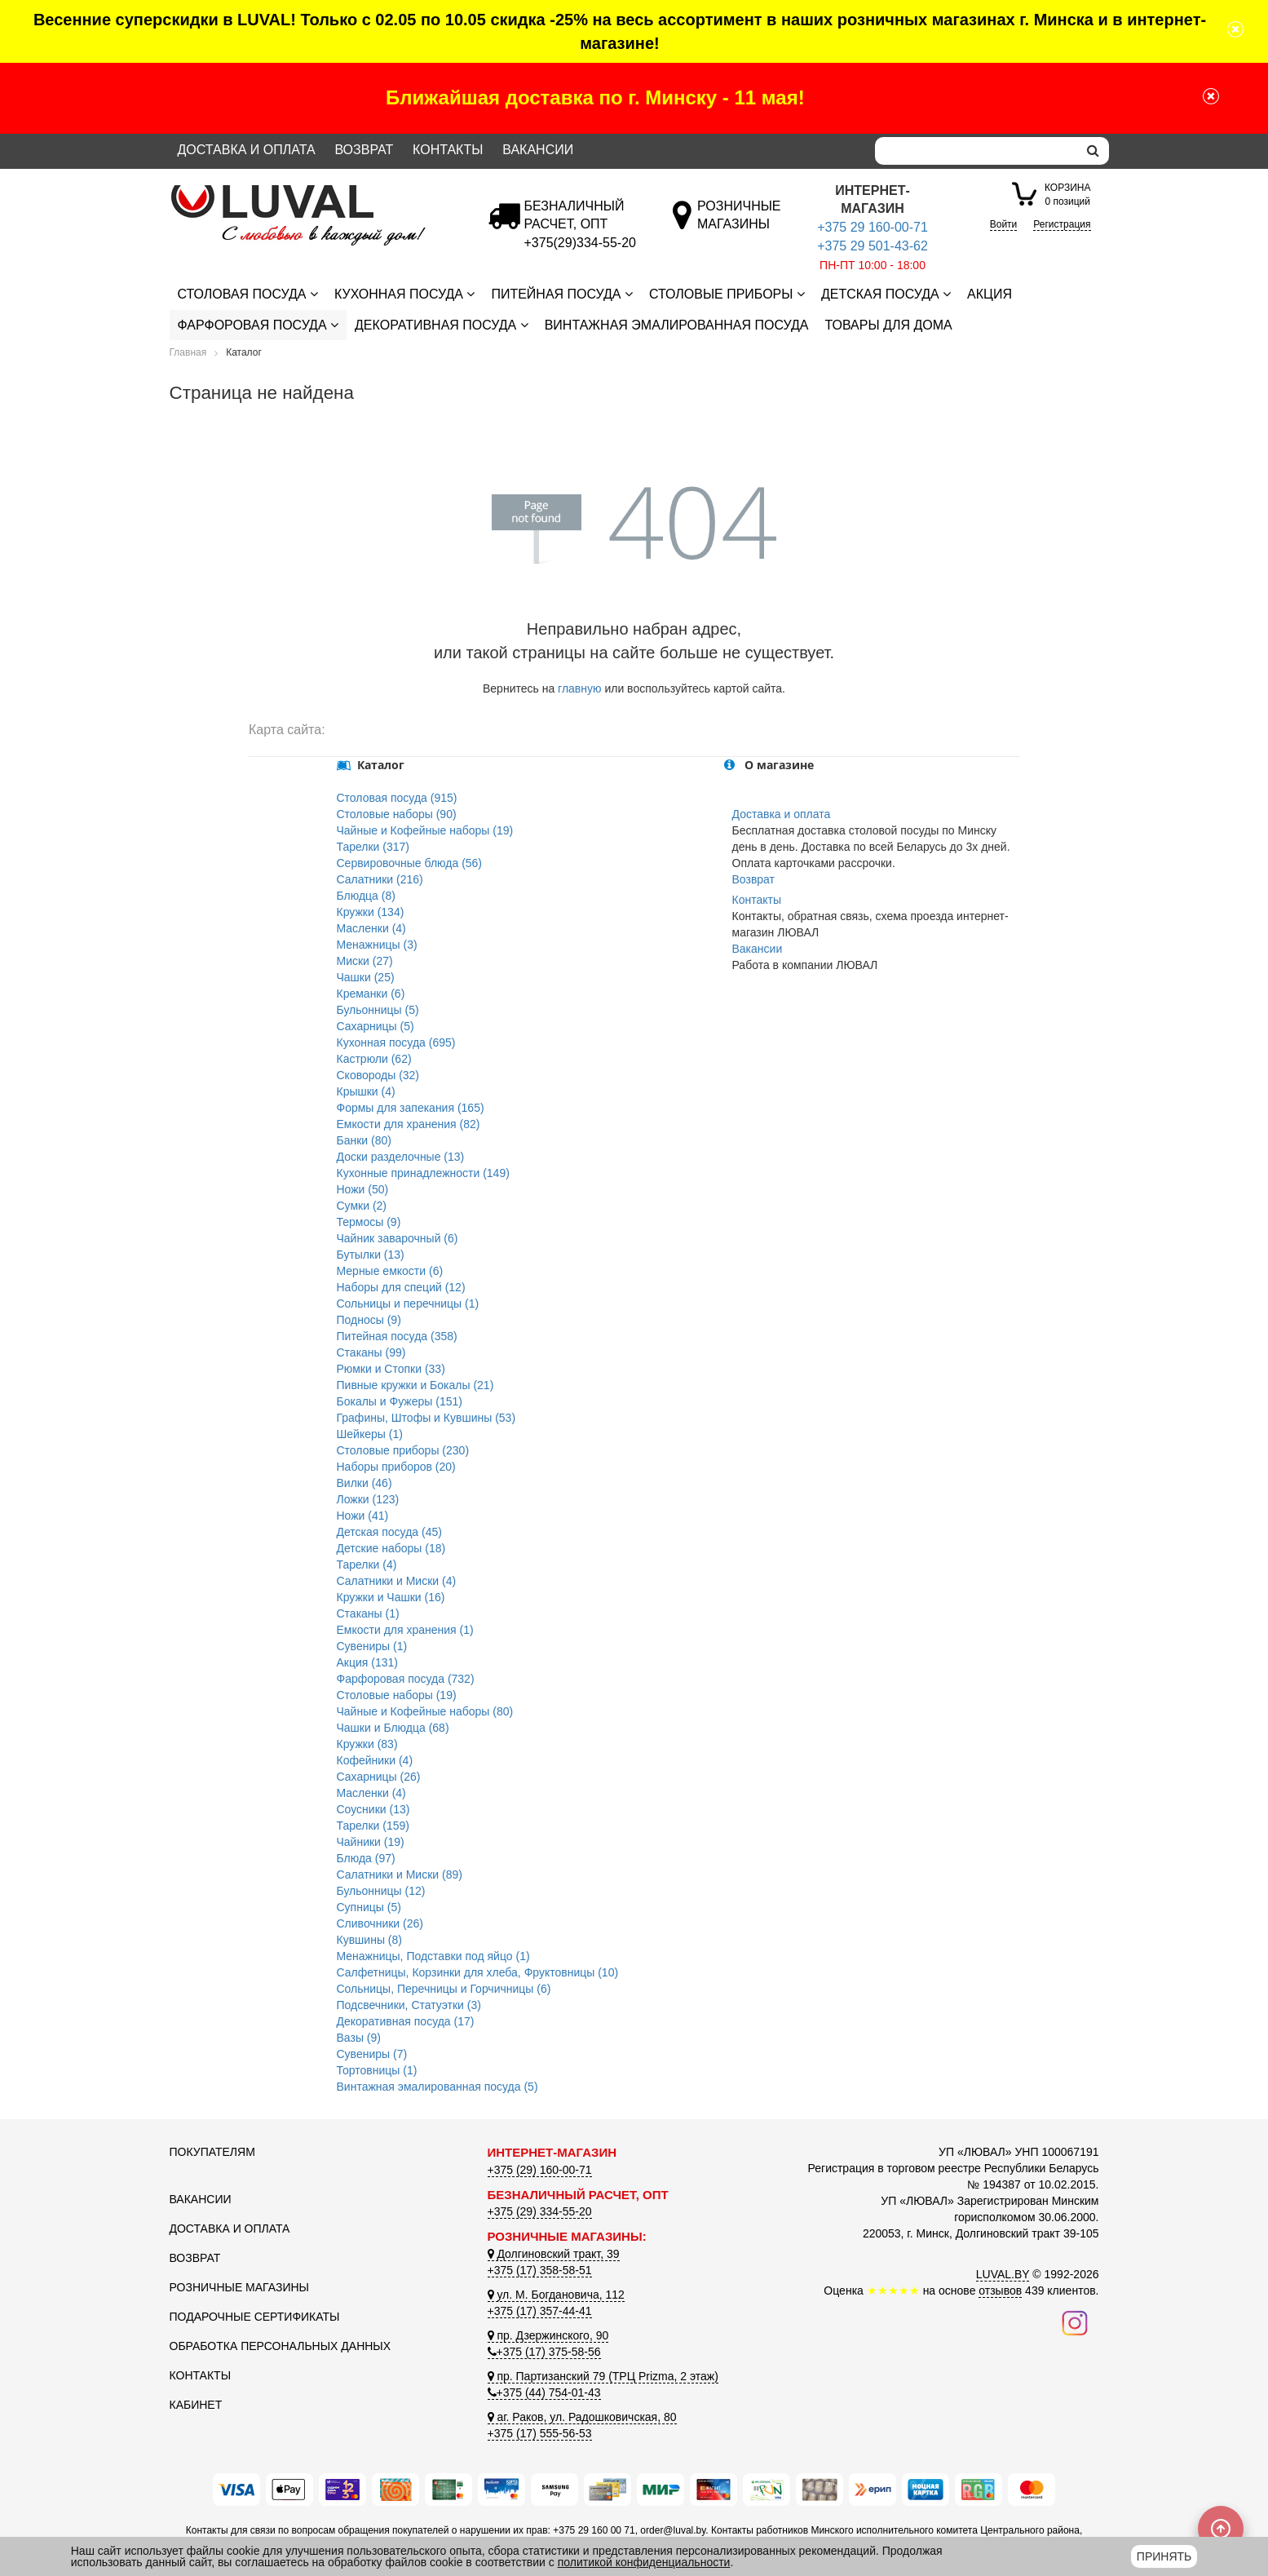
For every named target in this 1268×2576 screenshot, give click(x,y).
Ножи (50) (363, 1189)
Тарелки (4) (367, 1564)
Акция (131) (367, 1662)
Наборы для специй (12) (401, 1287)
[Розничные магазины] (738, 224)
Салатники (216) (380, 879)
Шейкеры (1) (370, 1434)
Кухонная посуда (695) (396, 1042)
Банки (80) (364, 1140)
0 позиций (1067, 194)
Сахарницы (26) (379, 1776)
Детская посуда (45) (389, 1531)
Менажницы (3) (377, 944)
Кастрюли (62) (374, 1058)
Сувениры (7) (372, 2053)
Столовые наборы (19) (397, 1695)
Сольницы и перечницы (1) (408, 1303)
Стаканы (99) (371, 1352)
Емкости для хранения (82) (408, 1124)
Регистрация (1061, 224)
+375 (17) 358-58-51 (540, 2270)
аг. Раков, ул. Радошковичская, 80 (582, 2416)
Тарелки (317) (373, 846)
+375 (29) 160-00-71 (540, 2169)
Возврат (363, 150)
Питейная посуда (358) (397, 1336)
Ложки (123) (368, 1499)
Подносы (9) (369, 1319)
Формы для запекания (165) (410, 1107)
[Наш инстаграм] (1074, 2322)
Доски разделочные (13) (401, 1156)
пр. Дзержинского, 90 (548, 2335)
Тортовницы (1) (377, 2070)
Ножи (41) (363, 1515)
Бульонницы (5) (378, 1009)
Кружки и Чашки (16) (391, 1597)
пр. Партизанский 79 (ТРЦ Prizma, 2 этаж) (603, 2376)
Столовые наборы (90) (397, 814)
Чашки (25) (366, 977)
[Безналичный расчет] (580, 243)
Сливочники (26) (380, 1923)
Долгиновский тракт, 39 (554, 2253)
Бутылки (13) (370, 1254)
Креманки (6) (371, 993)
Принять (1164, 2556)
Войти (1004, 224)
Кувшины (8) (369, 1939)
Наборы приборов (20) (396, 1466)
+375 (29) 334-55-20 (540, 2211)
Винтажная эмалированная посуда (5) (437, 2086)
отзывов (1000, 2290)
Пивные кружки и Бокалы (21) (415, 1385)
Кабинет (196, 2404)
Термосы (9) (369, 1221)
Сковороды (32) (378, 1075)
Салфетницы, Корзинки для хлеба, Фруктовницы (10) (478, 1972)
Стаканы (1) (368, 1613)
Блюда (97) (366, 1858)
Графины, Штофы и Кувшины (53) (426, 1417)
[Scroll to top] (1221, 2529)
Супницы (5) (369, 1907)
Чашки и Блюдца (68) (393, 1727)
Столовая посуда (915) (397, 797)
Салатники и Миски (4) (397, 1580)
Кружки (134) (370, 911)
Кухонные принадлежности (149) (423, 1173)
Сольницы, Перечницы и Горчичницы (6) (444, 1988)
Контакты (448, 150)
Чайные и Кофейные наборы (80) (425, 1711)
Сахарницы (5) (375, 1026)
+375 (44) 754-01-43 (544, 2392)
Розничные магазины (239, 2287)
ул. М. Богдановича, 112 (556, 2294)
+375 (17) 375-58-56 (544, 2351)
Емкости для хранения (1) (405, 1629)
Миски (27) (365, 960)
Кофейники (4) (375, 1760)
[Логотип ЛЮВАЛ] (316, 192)
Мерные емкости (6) (390, 1270)
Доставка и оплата (247, 150)
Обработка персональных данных (280, 2345)
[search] (1093, 151)
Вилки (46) (364, 1482)
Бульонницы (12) (381, 1890)
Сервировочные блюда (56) (410, 863)
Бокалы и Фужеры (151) (399, 1401)
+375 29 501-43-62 (872, 246)
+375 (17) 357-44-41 (540, 2310)
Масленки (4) (371, 928)
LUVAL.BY (1003, 2274)
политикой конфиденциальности (644, 2562)
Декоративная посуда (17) (406, 2021)
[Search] (976, 151)
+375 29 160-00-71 (872, 227)
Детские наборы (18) (391, 1548)
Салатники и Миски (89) (399, 1874)
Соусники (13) (373, 1809)
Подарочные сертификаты (255, 2316)
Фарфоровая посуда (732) (406, 1678)
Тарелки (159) (373, 1825)
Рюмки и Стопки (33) (391, 1368)
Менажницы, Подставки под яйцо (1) (433, 1956)
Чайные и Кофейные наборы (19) (425, 830)
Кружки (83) (367, 1744)
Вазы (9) (359, 2037)
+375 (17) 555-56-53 (540, 2433)
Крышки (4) (366, 1091)
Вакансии (537, 150)
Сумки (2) (362, 1205)
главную (579, 688)
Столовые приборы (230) (403, 1450)
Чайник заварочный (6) (397, 1238)
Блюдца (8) (366, 895)
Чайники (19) (370, 1841)
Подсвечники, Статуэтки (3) (409, 2005)
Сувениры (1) (372, 1646)
